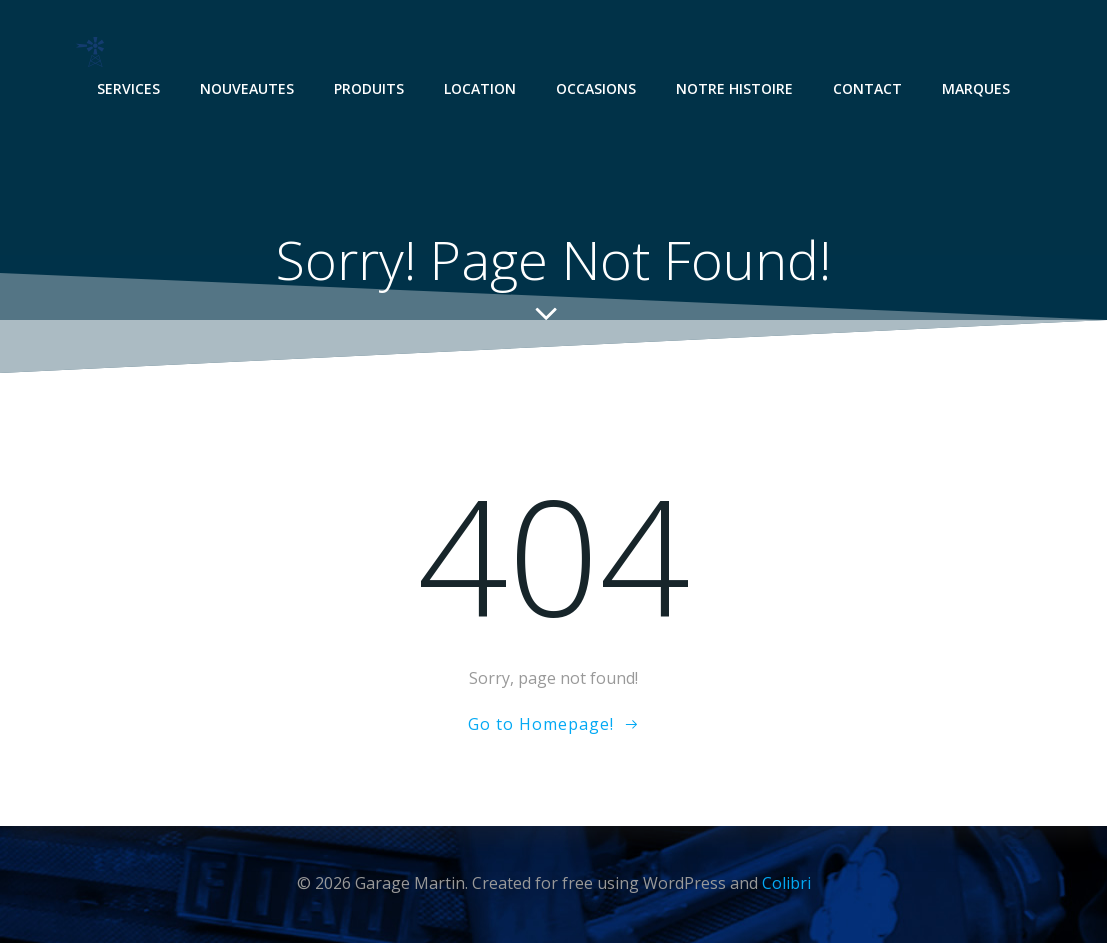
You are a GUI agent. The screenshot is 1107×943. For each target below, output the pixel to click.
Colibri (786, 883)
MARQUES (976, 88)
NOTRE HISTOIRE (734, 88)
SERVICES (128, 88)
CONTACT (867, 88)
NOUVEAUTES (247, 88)
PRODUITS (369, 88)
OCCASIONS (596, 88)
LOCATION (480, 88)
